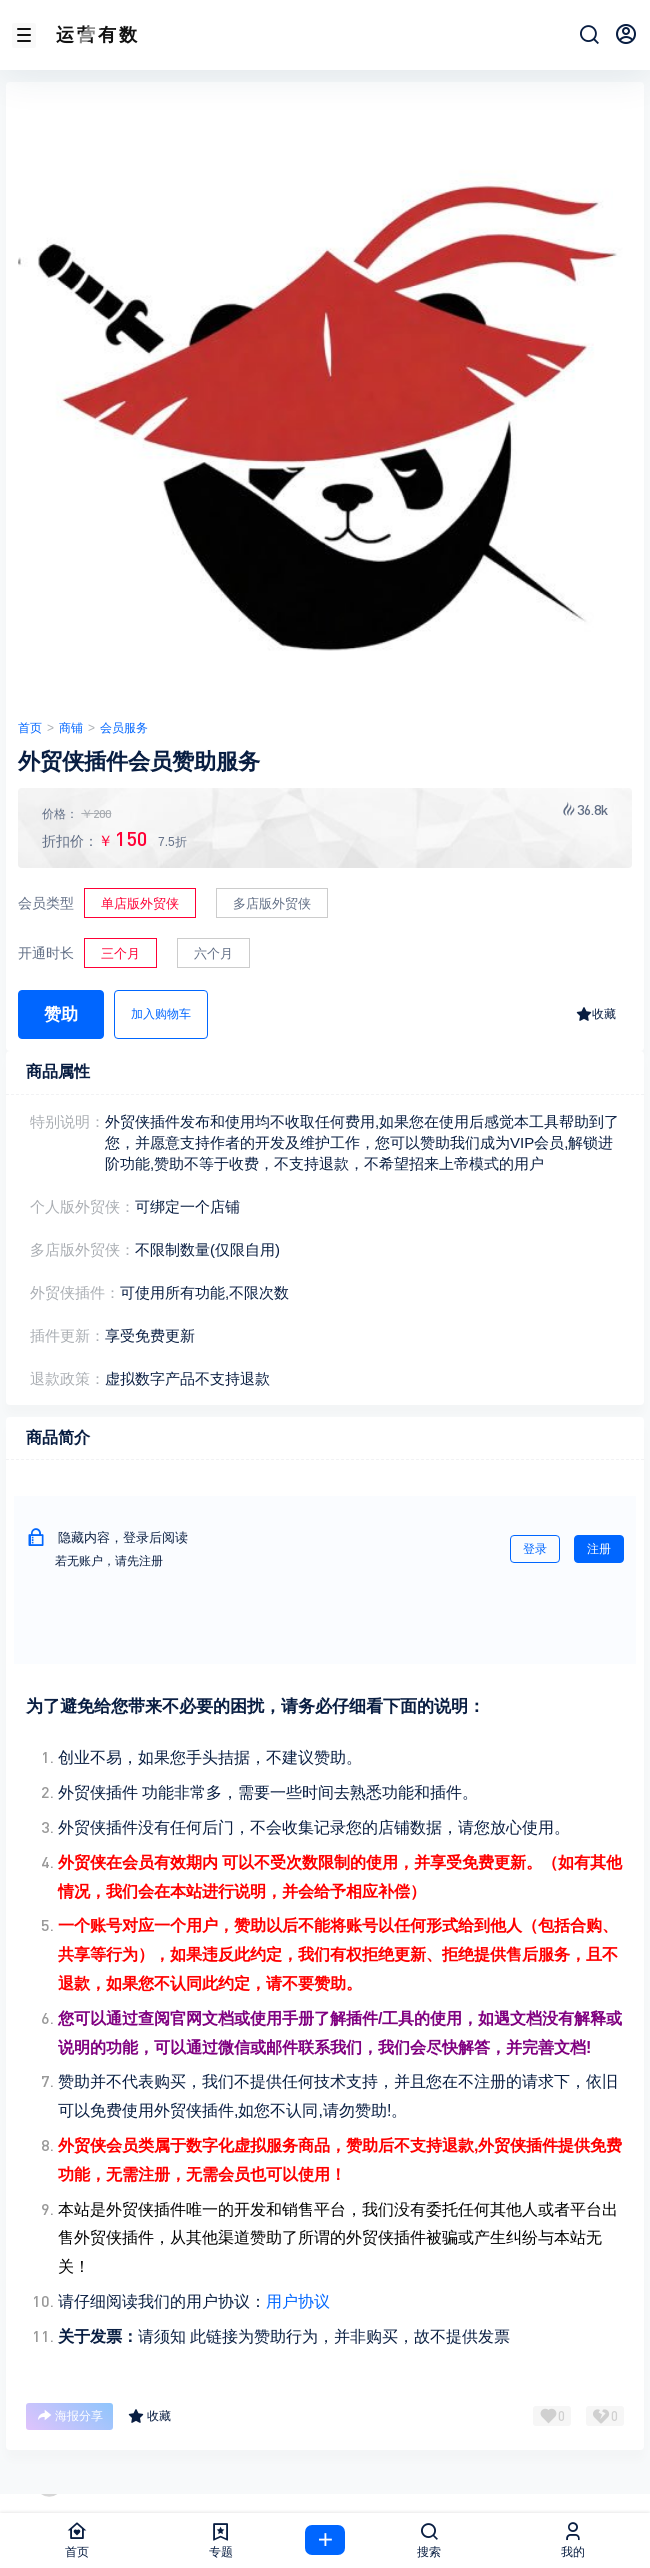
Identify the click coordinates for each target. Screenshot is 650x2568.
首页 (30, 728)
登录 (535, 1549)
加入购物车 (161, 1014)
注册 (599, 1549)
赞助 (61, 1014)
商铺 (71, 728)
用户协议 (298, 2301)
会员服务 (124, 728)
